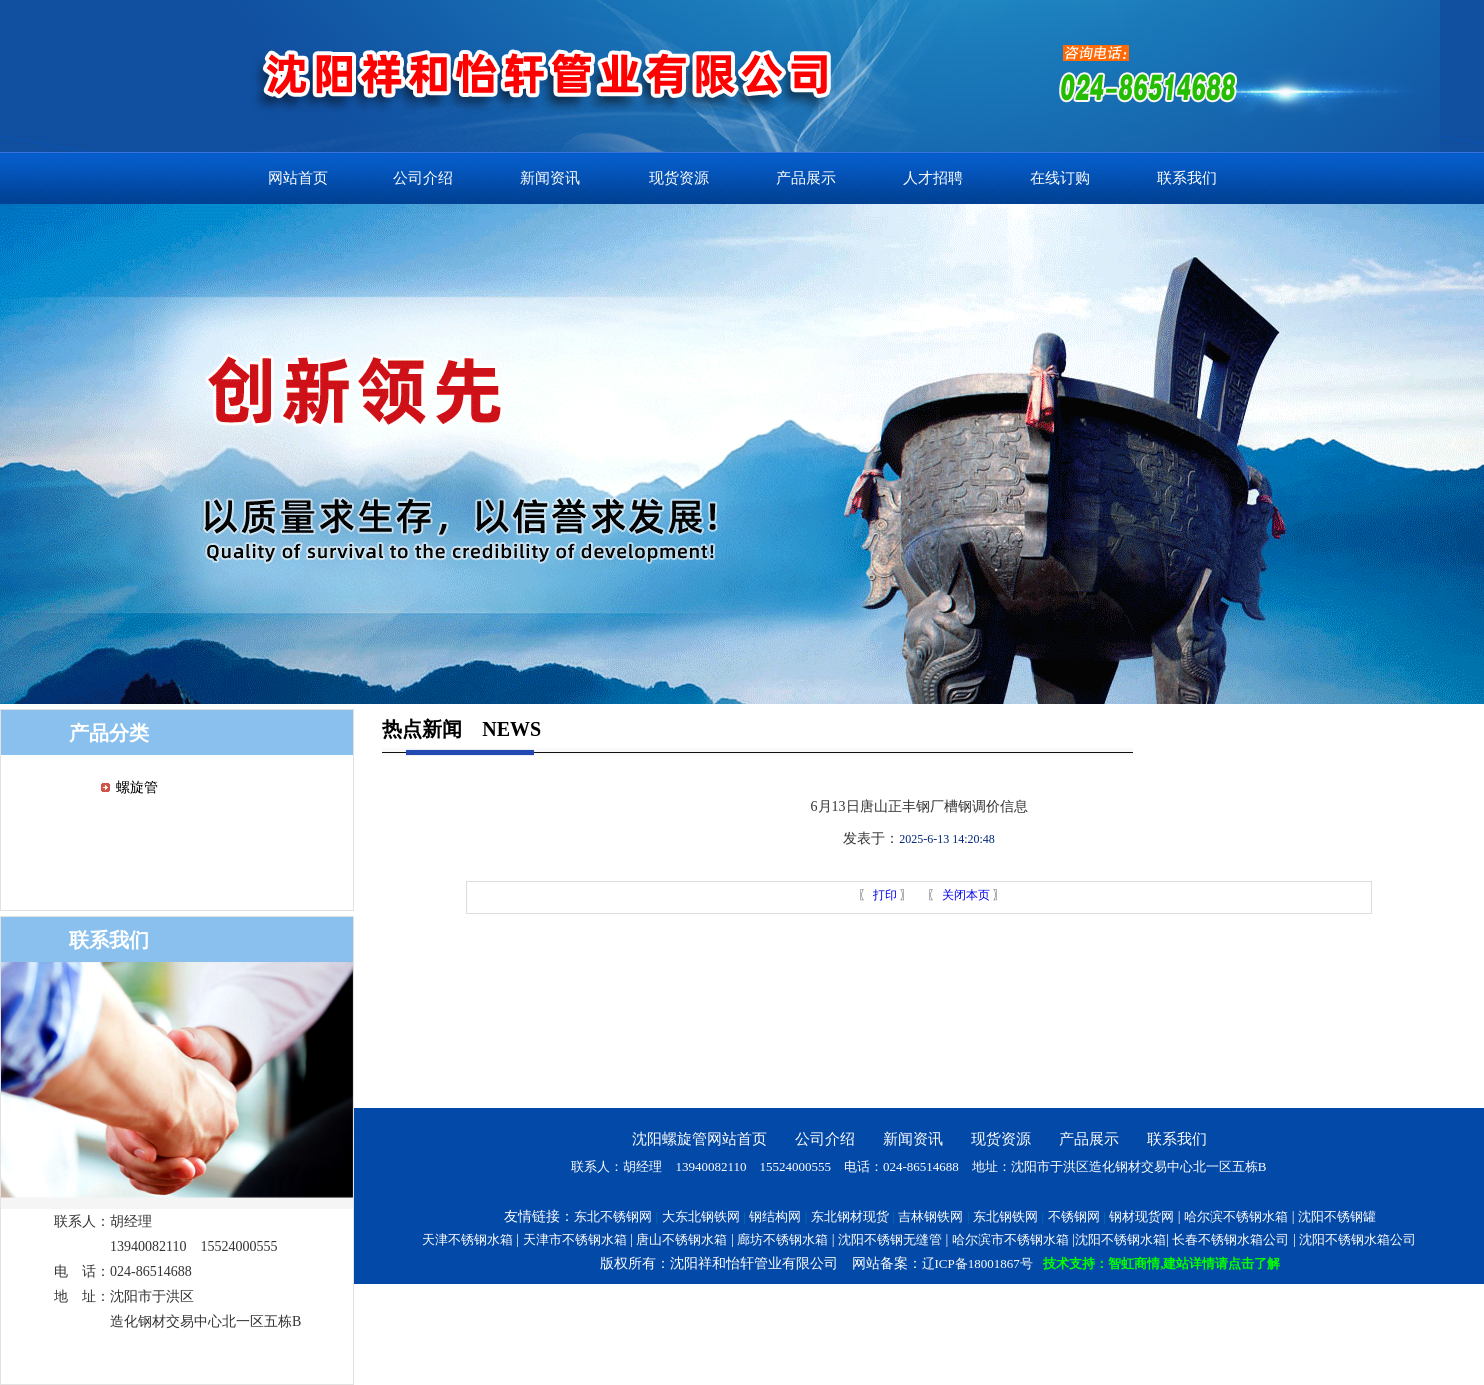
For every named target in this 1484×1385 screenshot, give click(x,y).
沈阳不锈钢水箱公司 (1357, 1239)
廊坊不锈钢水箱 (782, 1239)
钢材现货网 (1141, 1216)
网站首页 (298, 178)
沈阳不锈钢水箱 (1120, 1239)
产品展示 (806, 178)
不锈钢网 (1074, 1216)
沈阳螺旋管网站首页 (699, 1139)
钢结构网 (775, 1216)
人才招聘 (933, 178)
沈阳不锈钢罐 (1337, 1216)
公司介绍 (423, 178)
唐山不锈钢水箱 (681, 1239)
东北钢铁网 (1005, 1216)
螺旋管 (137, 787)
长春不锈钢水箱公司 (1230, 1239)
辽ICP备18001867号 (977, 1263)
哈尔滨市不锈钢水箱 (1010, 1239)
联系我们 (1187, 178)
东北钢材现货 (850, 1216)
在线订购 (1060, 178)
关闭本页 (966, 895)
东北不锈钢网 (613, 1216)
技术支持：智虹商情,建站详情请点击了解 (1161, 1263)
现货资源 (679, 178)
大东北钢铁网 (701, 1216)
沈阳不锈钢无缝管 (890, 1239)
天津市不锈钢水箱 (575, 1239)
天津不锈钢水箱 (467, 1239)
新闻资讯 (550, 178)
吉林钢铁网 (930, 1216)
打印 (883, 895)
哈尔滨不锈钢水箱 (1236, 1216)
